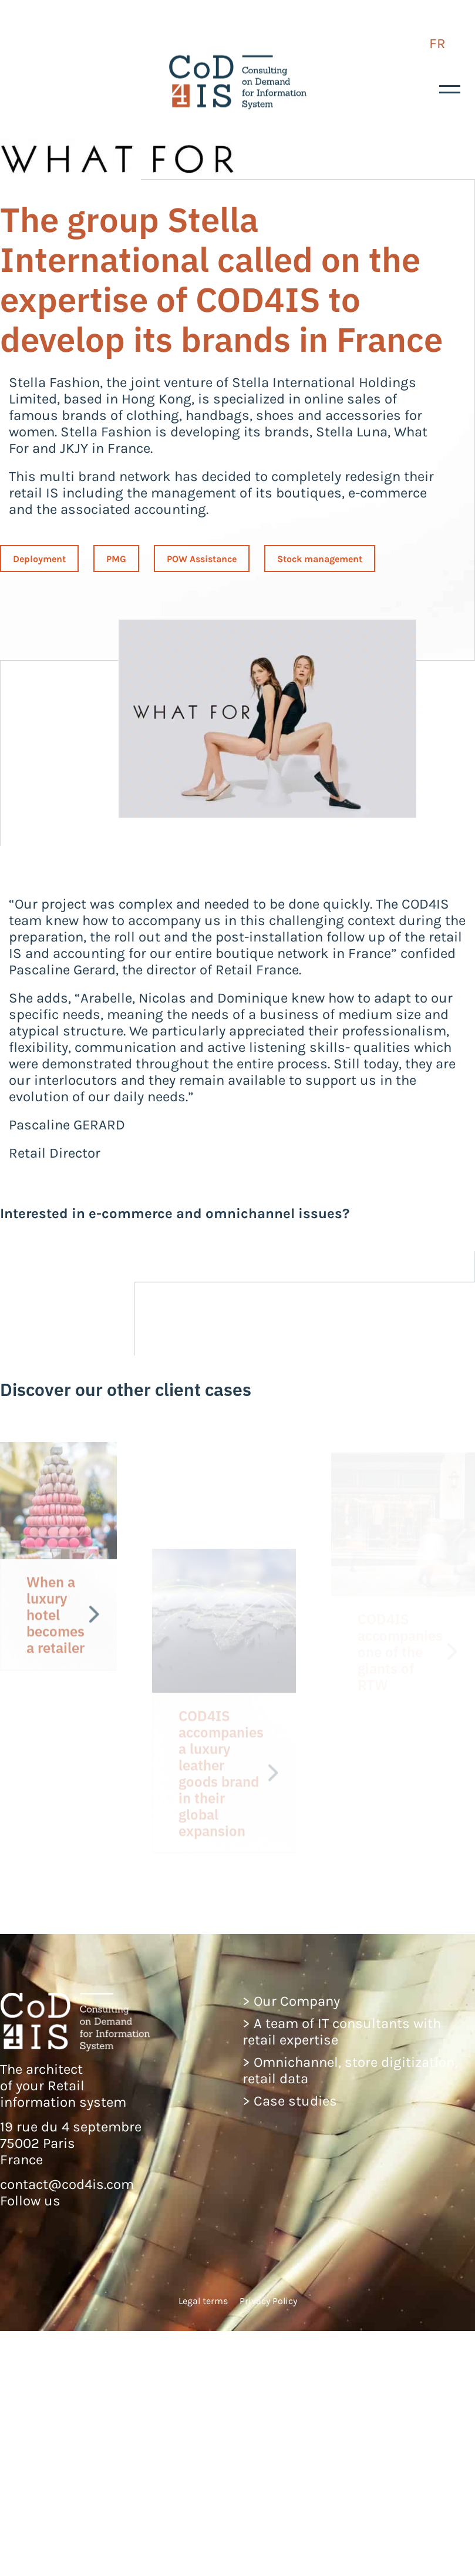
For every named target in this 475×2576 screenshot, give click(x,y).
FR (437, 43)
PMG (116, 558)
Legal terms (203, 2300)
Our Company (297, 2001)
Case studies (295, 2101)
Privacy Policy (268, 2300)
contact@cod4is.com (67, 2184)
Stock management (319, 558)
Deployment (39, 558)
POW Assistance (202, 558)
